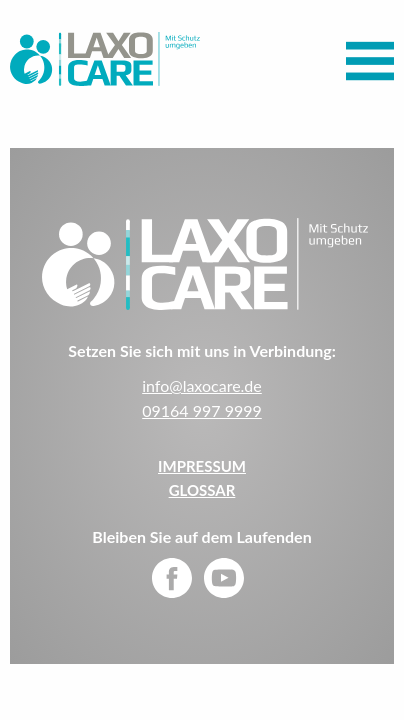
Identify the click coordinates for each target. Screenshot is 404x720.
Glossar (202, 490)
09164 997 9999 (202, 410)
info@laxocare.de (202, 385)
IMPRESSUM (202, 466)
